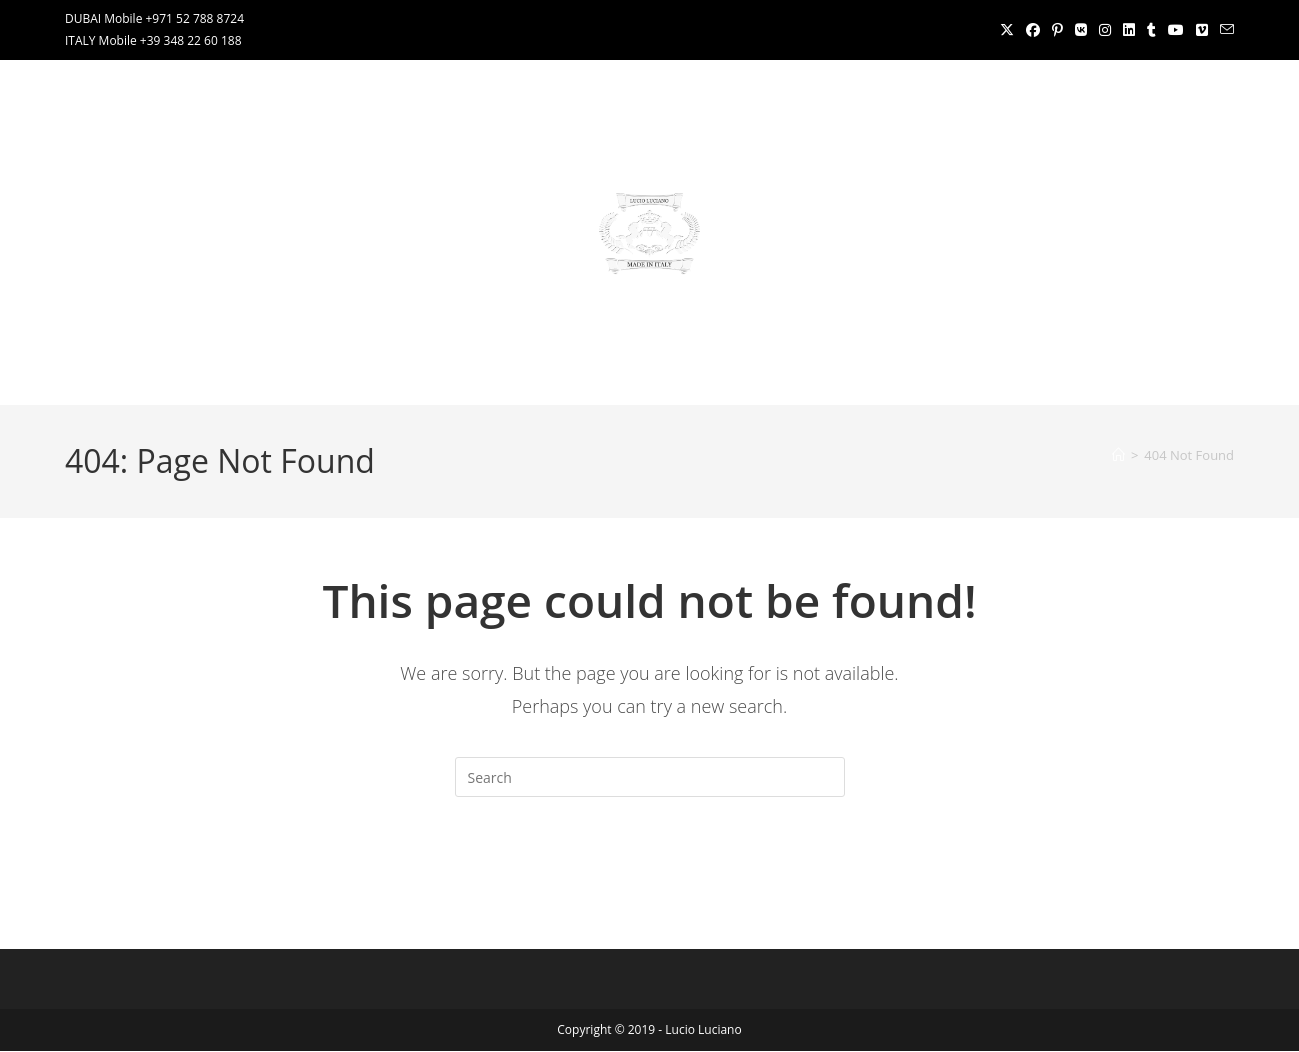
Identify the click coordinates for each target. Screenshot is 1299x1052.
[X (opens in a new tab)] (1007, 30)
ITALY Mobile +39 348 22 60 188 (153, 40)
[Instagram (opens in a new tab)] (1105, 30)
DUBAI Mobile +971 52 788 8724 (154, 18)
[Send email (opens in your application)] (1224, 30)
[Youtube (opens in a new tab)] (1176, 30)
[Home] (1118, 455)
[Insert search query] (650, 777)
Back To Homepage (649, 878)
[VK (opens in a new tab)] (1081, 30)
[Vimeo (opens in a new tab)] (1202, 30)
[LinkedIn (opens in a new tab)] (1129, 30)
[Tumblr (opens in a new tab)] (1151, 30)
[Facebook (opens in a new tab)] (1033, 30)
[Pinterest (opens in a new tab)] (1057, 30)
